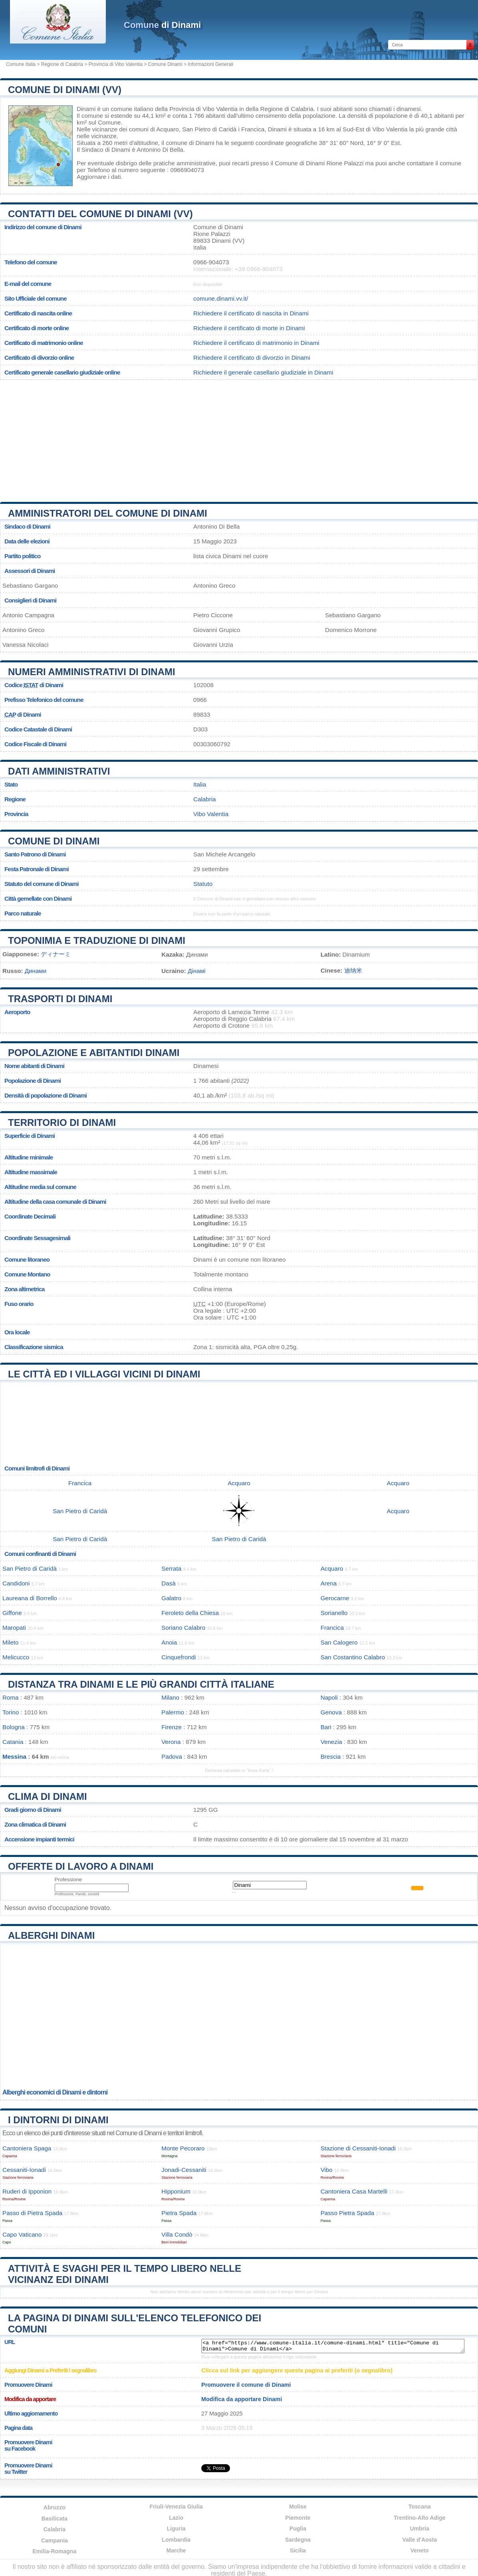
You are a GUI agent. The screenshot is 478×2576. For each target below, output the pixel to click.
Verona (170, 1741)
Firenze (171, 1727)
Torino (10, 1712)
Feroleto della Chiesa (190, 1612)
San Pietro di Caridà (209, 129)
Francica (252, 129)
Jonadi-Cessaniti (183, 2169)
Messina (14, 1756)
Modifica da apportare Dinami (241, 2399)
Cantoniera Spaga (26, 2148)
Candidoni (16, 1583)
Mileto (10, 1642)
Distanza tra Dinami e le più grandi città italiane (141, 1684)
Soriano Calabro (183, 1627)
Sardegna (298, 2539)
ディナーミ (56, 954)
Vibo (327, 2169)
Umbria (419, 2528)
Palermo (172, 1712)
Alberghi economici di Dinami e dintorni (54, 2092)
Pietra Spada (178, 2212)
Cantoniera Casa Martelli (354, 2191)
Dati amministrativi (59, 771)
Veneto (420, 2550)
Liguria (176, 2528)
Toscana (420, 2506)
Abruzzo (54, 2507)
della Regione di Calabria (279, 108)
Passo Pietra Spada (347, 2212)
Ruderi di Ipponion (27, 2191)
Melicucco (16, 1657)
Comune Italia (21, 64)
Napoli (329, 1697)
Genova (331, 1712)
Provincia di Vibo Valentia (116, 64)
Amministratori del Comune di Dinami (107, 513)
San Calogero (339, 1642)
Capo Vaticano (22, 2234)
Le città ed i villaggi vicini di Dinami (104, 1374)
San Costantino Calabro (353, 1657)
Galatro (171, 1598)
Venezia (331, 1741)
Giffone (12, 1612)
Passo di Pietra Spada (32, 2212)
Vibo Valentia (389, 129)
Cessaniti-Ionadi (24, 2169)
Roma (10, 1697)
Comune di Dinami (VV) (64, 89)
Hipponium (175, 2191)
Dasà (168, 1583)
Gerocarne (335, 1598)
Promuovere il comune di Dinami (246, 2385)
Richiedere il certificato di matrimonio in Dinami (256, 342)
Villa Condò (176, 2234)
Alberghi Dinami (51, 1935)
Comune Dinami (165, 64)
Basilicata (54, 2518)
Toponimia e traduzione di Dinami (96, 940)
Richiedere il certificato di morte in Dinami (249, 328)
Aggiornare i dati (99, 176)
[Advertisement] (239, 438)
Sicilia (298, 2550)
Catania (12, 1741)
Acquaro (167, 129)
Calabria (204, 799)
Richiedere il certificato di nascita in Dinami (251, 313)
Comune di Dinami (53, 841)
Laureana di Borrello (29, 1598)
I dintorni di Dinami (58, 2119)
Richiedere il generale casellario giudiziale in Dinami (263, 372)
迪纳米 (353, 970)
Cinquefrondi (178, 1657)
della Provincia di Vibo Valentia (196, 108)
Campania (54, 2540)
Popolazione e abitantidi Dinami (93, 1052)
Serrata (171, 1568)
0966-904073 (211, 262)
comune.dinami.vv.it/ (220, 298)
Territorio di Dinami (62, 1122)
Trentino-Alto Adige (419, 2518)
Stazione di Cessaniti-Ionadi (358, 2148)
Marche (176, 2550)
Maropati (14, 1627)
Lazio (176, 2518)
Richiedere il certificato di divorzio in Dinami (251, 357)
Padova (171, 1756)
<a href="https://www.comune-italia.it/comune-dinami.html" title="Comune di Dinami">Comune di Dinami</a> (332, 2346)
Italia (199, 784)
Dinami (86, 108)
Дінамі (196, 970)
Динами (36, 970)
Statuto (202, 883)
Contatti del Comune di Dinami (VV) (100, 213)
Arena (329, 1583)
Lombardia (176, 2539)
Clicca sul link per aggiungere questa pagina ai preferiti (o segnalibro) (297, 2370)
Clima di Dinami (47, 1796)
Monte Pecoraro (182, 2148)
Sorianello (334, 1612)
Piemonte (297, 2518)
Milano (170, 1697)
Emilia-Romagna (55, 2551)
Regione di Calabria (62, 64)
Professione (68, 1879)
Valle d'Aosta (419, 2539)
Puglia (298, 2528)
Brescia (331, 1756)
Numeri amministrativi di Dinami (91, 671)
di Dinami (162, 25)
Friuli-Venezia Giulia (176, 2506)
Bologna (13, 1727)
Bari (326, 1727)
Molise (298, 2506)
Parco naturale (22, 913)
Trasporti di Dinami (60, 998)
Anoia (169, 1642)
